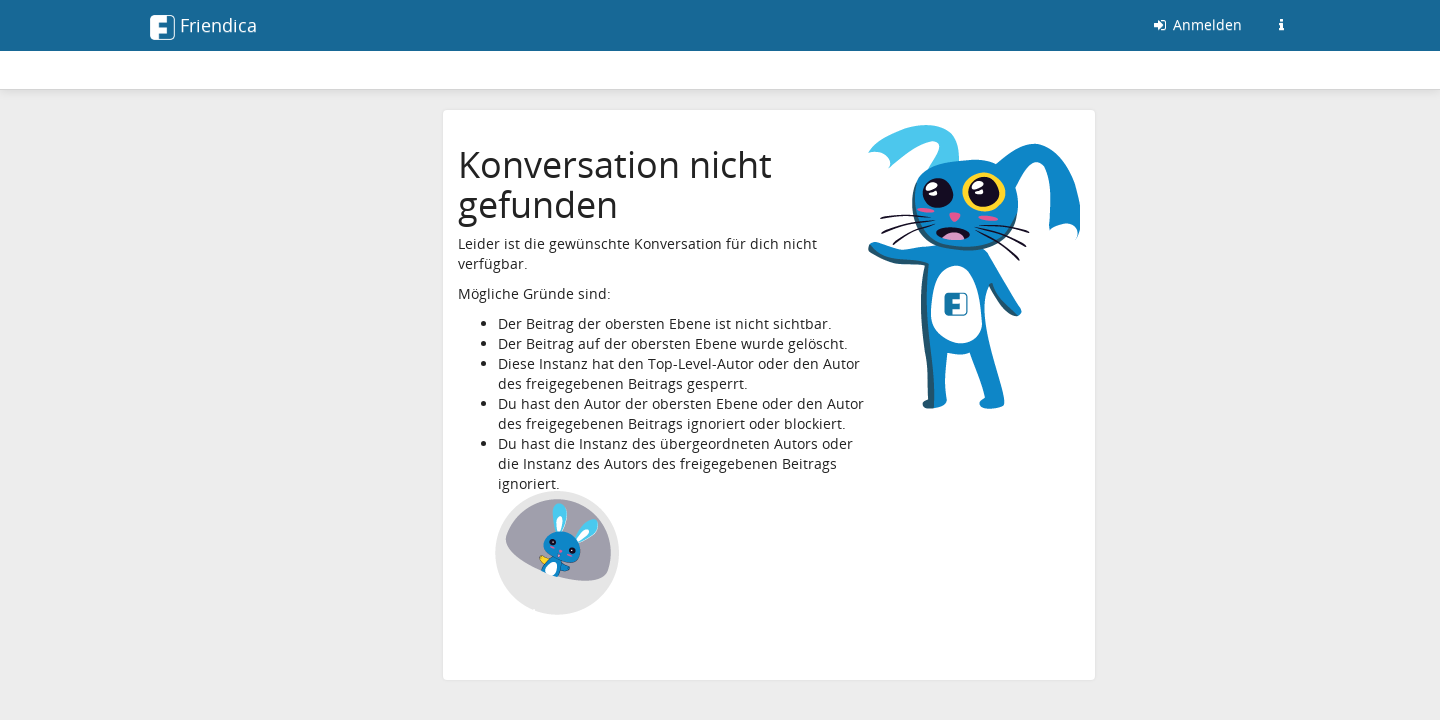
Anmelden (1196, 24)
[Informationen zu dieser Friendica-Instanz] (1281, 25)
